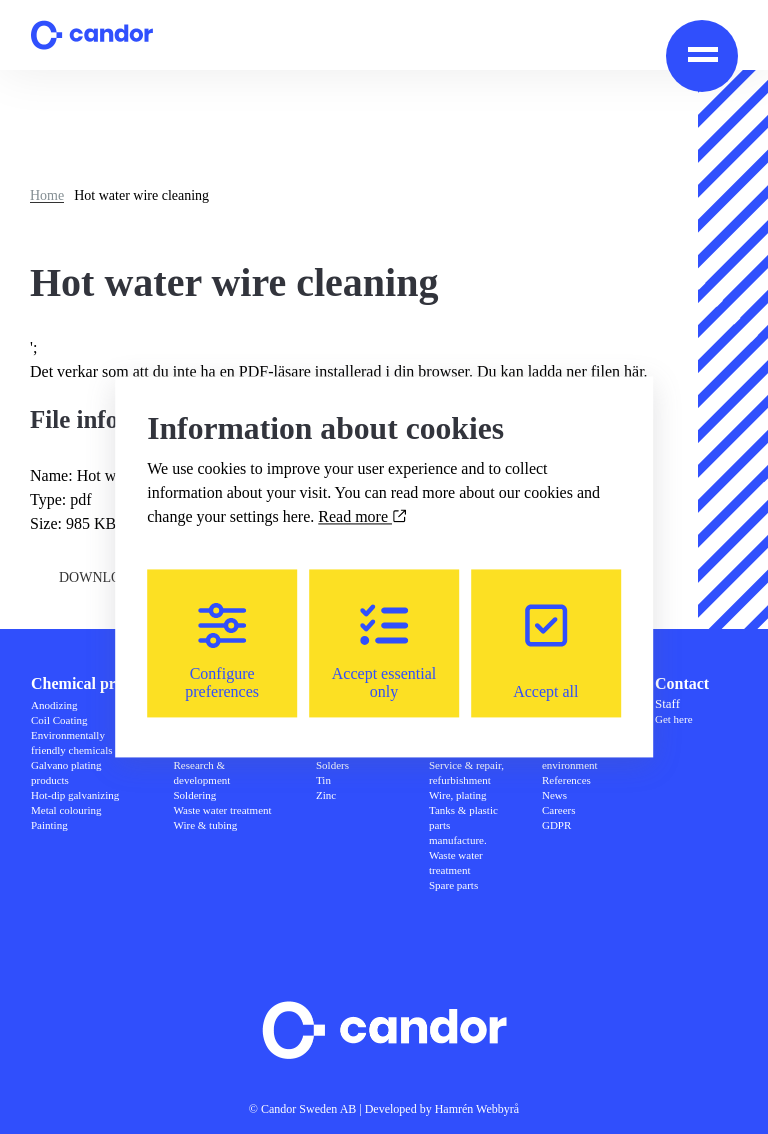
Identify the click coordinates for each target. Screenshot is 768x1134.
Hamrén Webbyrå (477, 1109)
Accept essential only (384, 651)
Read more (362, 517)
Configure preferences (222, 651)
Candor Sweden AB (308, 1109)
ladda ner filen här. (588, 371)
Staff (667, 703)
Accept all (545, 651)
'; (349, 361)
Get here (674, 719)
